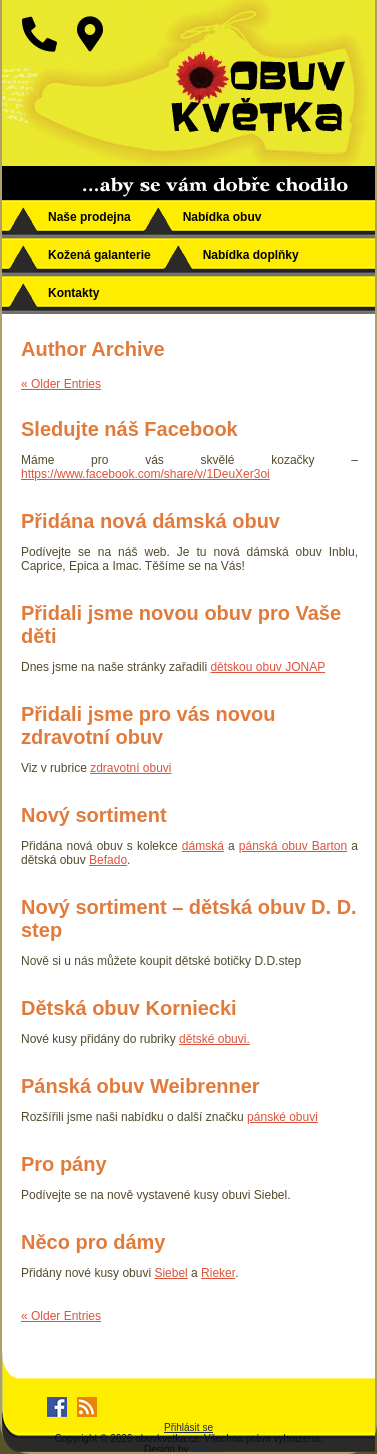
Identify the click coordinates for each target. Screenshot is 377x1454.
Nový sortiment (94, 815)
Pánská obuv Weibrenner (140, 1086)
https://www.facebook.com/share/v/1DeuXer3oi (145, 474)
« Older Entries (61, 384)
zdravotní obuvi (130, 768)
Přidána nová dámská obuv (150, 521)
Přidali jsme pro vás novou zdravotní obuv (148, 725)
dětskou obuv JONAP (267, 667)
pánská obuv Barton (293, 846)
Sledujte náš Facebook (129, 429)
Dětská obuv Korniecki (129, 1008)
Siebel (170, 1273)
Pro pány (64, 1164)
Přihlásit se (188, 1427)
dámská (203, 846)
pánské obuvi (282, 1117)
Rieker (218, 1273)
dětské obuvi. (214, 1039)
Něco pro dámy (93, 1242)
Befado (108, 860)
